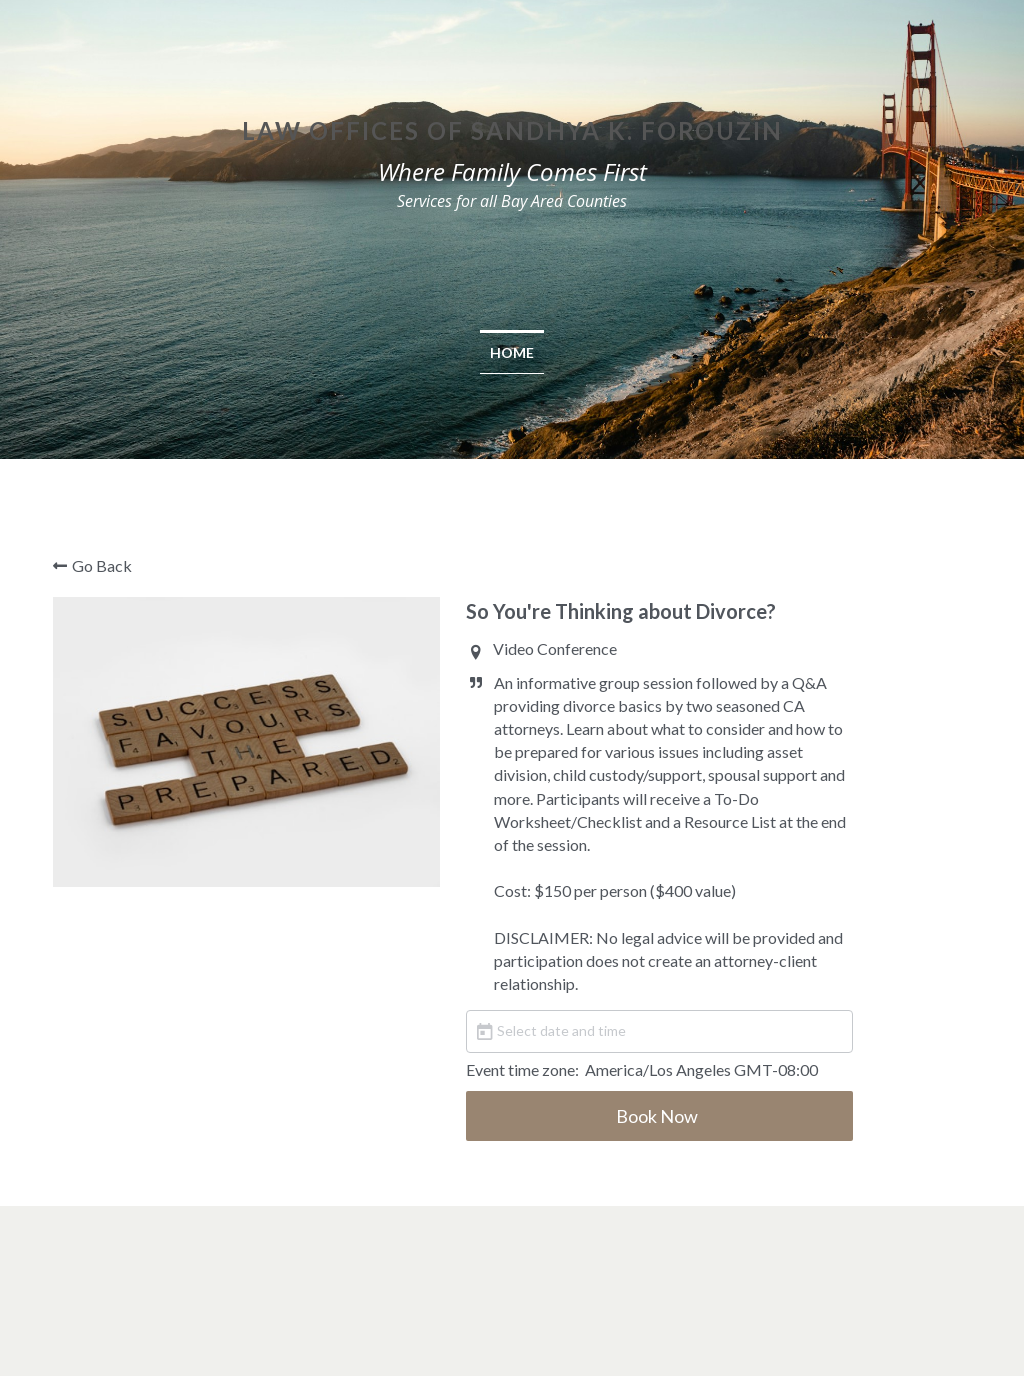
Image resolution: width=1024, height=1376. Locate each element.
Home (512, 352)
